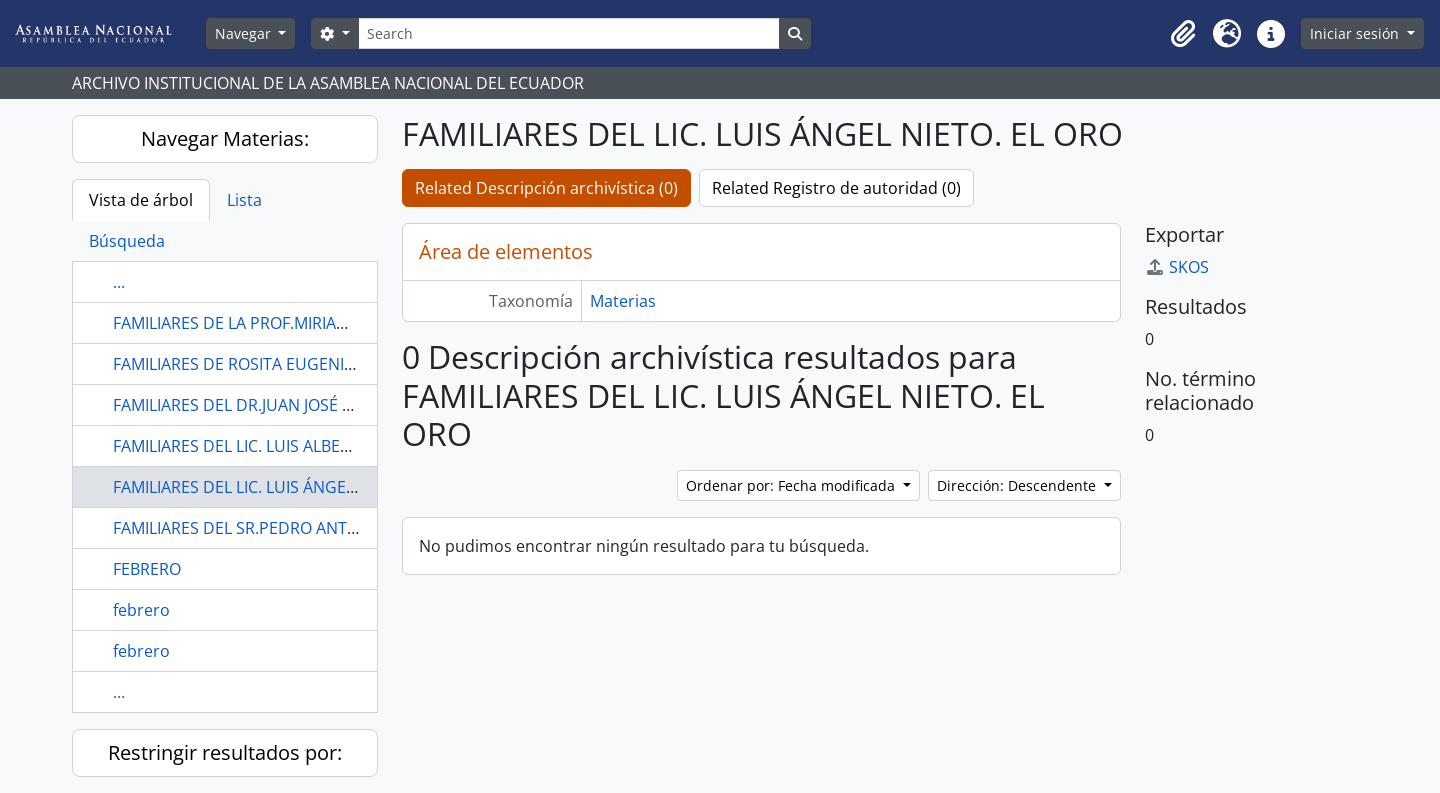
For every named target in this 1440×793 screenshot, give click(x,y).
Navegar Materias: (225, 138)
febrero (141, 610)
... (119, 282)
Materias (623, 301)
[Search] (569, 33)
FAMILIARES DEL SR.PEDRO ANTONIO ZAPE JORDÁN (303, 528)
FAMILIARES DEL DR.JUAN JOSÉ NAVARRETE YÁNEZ (298, 405)
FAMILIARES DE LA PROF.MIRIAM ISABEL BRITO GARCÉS (315, 323)
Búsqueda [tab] (127, 241)
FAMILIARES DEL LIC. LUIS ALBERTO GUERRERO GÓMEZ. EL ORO (347, 446)
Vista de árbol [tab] (141, 200)
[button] (1183, 34)
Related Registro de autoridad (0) (836, 188)
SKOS (1177, 267)
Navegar (245, 33)
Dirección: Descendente (1018, 485)
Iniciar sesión (1356, 33)
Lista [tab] (244, 200)
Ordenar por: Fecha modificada (792, 485)
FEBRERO (147, 569)
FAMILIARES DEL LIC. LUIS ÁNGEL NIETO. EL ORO (290, 487)
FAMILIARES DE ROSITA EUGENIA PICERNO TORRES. (302, 364)
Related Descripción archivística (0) (546, 188)
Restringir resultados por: (225, 752)
